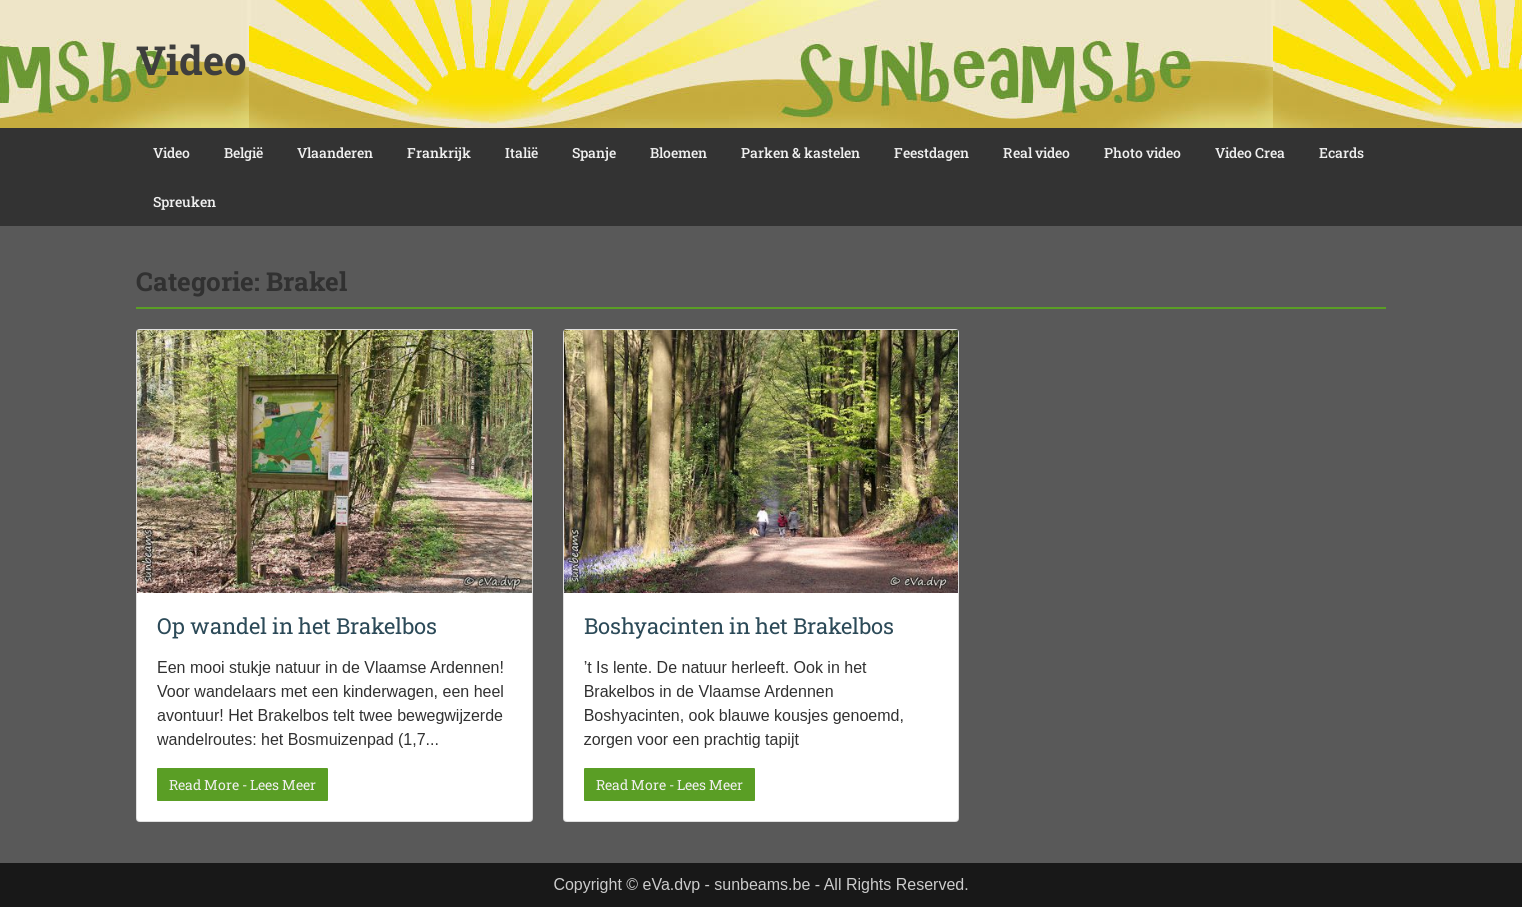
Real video (1036, 152)
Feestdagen (931, 152)
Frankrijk (439, 152)
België (243, 152)
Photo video (1142, 152)
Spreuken (184, 201)
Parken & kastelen (800, 152)
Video (191, 59)
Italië (521, 152)
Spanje (594, 152)
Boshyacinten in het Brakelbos (739, 625)
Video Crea (1250, 152)
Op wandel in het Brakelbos (297, 625)
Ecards (1341, 152)
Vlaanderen (335, 152)
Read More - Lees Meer (242, 784)
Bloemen (678, 152)
